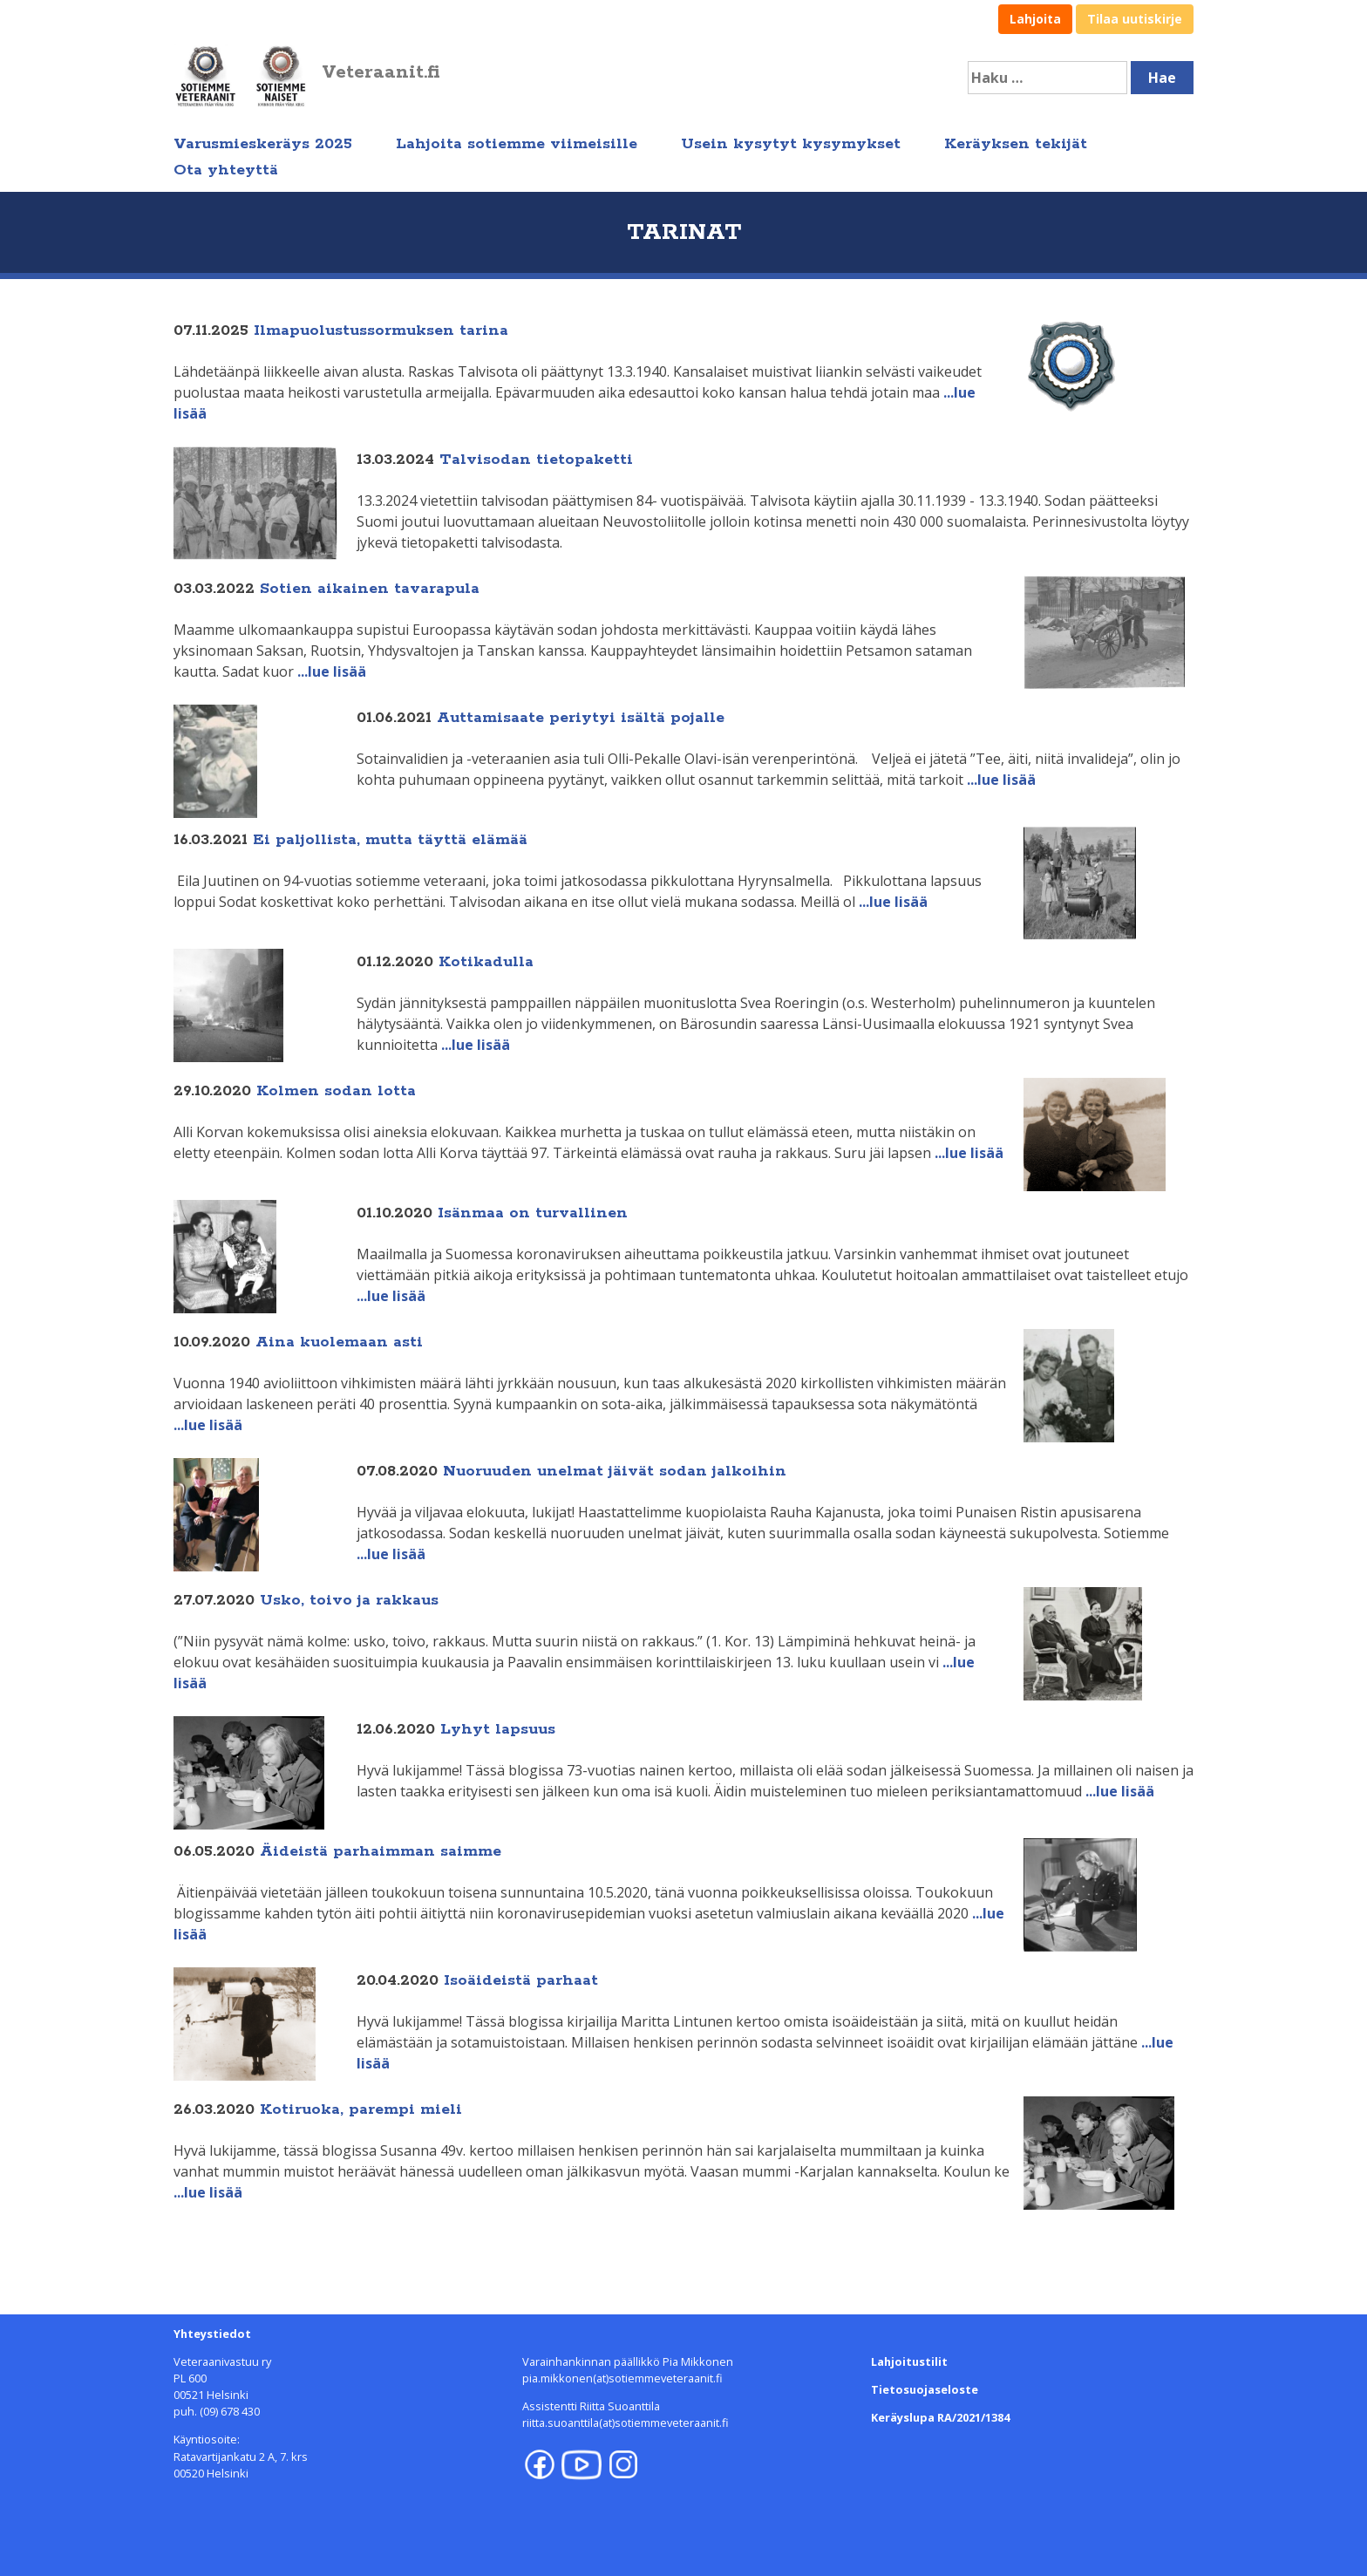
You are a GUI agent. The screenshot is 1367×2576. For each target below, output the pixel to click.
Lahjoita (1035, 18)
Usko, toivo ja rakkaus (349, 1600)
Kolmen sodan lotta (336, 1091)
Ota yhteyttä (225, 170)
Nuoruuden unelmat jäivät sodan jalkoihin (614, 1471)
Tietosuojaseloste (924, 2389)
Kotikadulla (486, 961)
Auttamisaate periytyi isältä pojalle (580, 717)
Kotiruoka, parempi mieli (361, 2109)
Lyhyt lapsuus (497, 1729)
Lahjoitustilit (909, 2361)
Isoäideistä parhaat (521, 1980)
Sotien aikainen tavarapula (369, 588)
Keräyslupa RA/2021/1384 (940, 2417)
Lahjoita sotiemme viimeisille (516, 143)
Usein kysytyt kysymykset (791, 143)
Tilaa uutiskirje (1134, 18)
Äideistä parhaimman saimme (380, 1851)
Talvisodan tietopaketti (536, 459)
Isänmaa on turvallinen (533, 1213)
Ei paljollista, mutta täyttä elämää (390, 839)
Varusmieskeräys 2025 (262, 143)
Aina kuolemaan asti (339, 1342)
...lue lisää (331, 671)
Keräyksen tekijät (1015, 143)
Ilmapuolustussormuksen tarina (381, 330)
